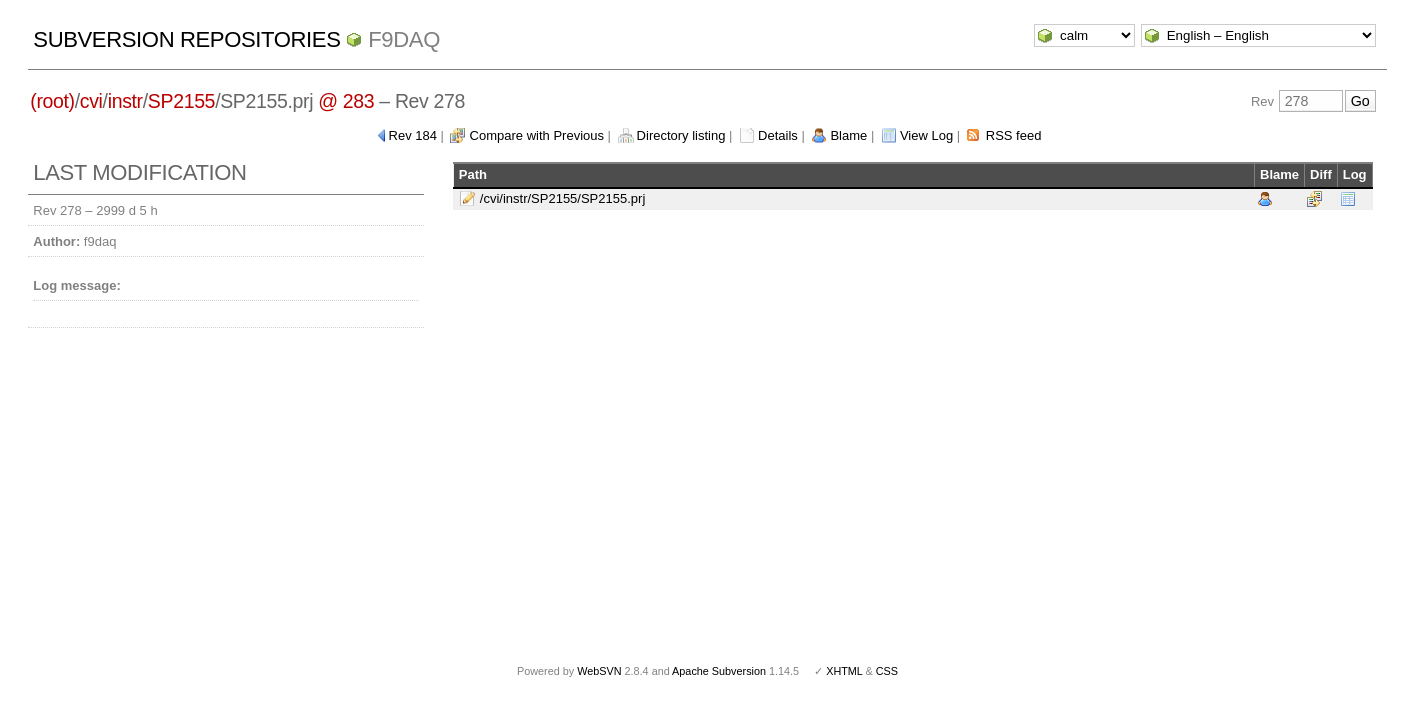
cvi (91, 101)
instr (125, 101)
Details (778, 135)
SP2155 (181, 101)
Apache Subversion (719, 671)
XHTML (844, 671)
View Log (926, 135)
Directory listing (681, 135)
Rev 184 (413, 135)
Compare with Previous (537, 135)
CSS (887, 671)
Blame (848, 135)
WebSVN (599, 671)
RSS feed (1014, 135)
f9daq (404, 39)
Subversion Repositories (186, 39)
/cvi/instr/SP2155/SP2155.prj (562, 198)
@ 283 (346, 101)
